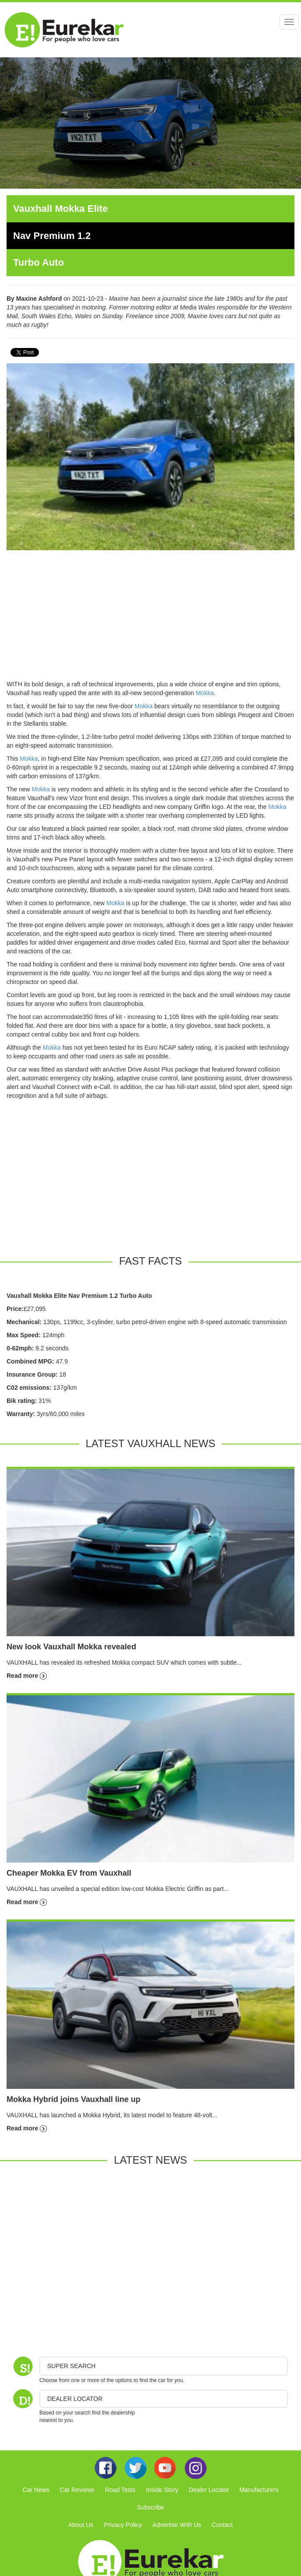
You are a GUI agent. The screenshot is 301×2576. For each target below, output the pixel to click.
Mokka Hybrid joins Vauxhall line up (73, 2099)
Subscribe (150, 2507)
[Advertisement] (151, 618)
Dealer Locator (209, 2489)
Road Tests (120, 2489)
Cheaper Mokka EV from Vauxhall (69, 1873)
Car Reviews (77, 2489)
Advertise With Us (177, 2524)
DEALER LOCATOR (74, 2398)
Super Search (71, 2365)
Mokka (205, 692)
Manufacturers (258, 2489)
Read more (27, 1675)
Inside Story (162, 2489)
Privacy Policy (123, 2524)
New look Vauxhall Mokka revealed (71, 1646)
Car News (35, 2489)
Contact (222, 2524)
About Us (81, 2524)
